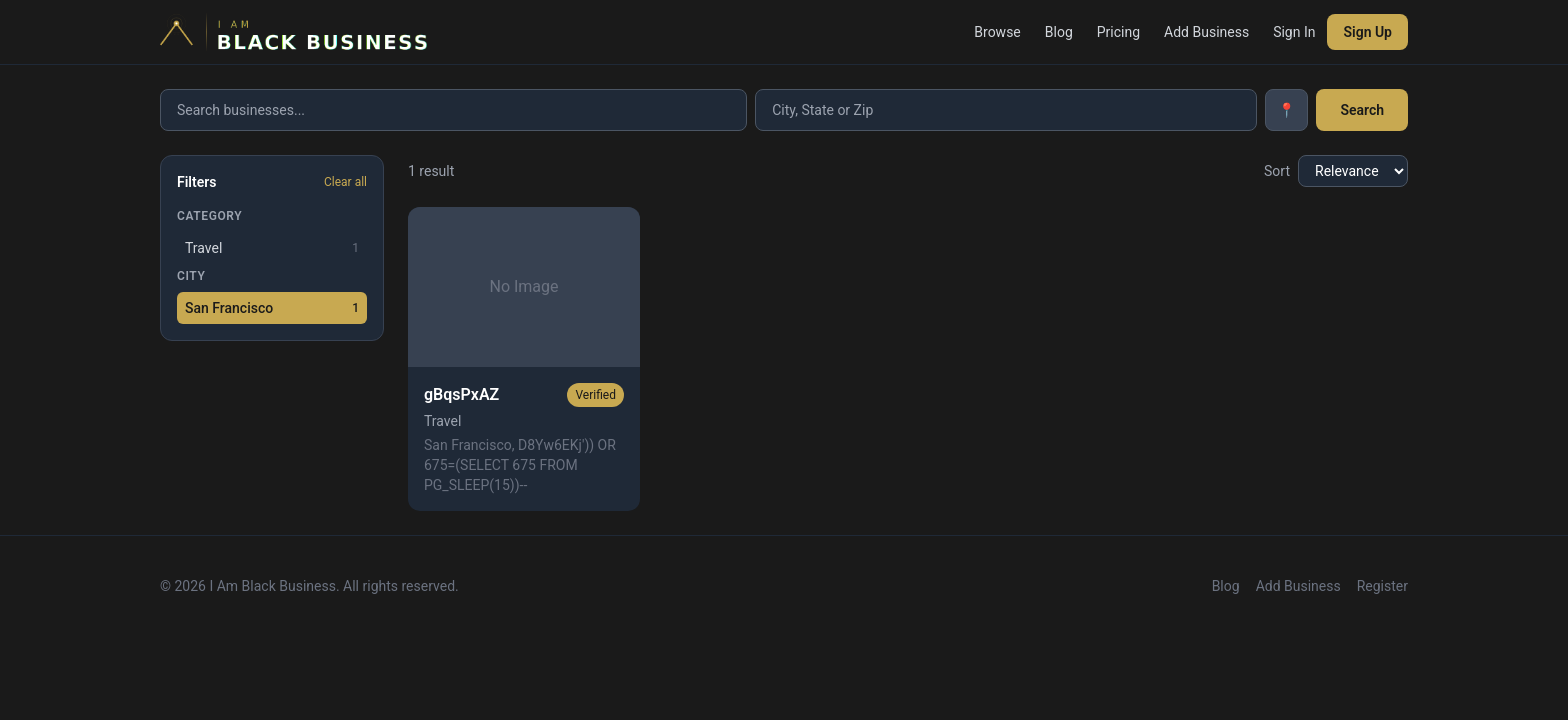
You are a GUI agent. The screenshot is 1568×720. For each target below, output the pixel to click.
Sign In (1294, 32)
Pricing (1118, 32)
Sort (1277, 171)
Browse (997, 32)
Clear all (345, 182)
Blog (1059, 32)
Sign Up (1367, 32)
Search (1362, 110)
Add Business (1206, 32)
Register (1382, 586)
